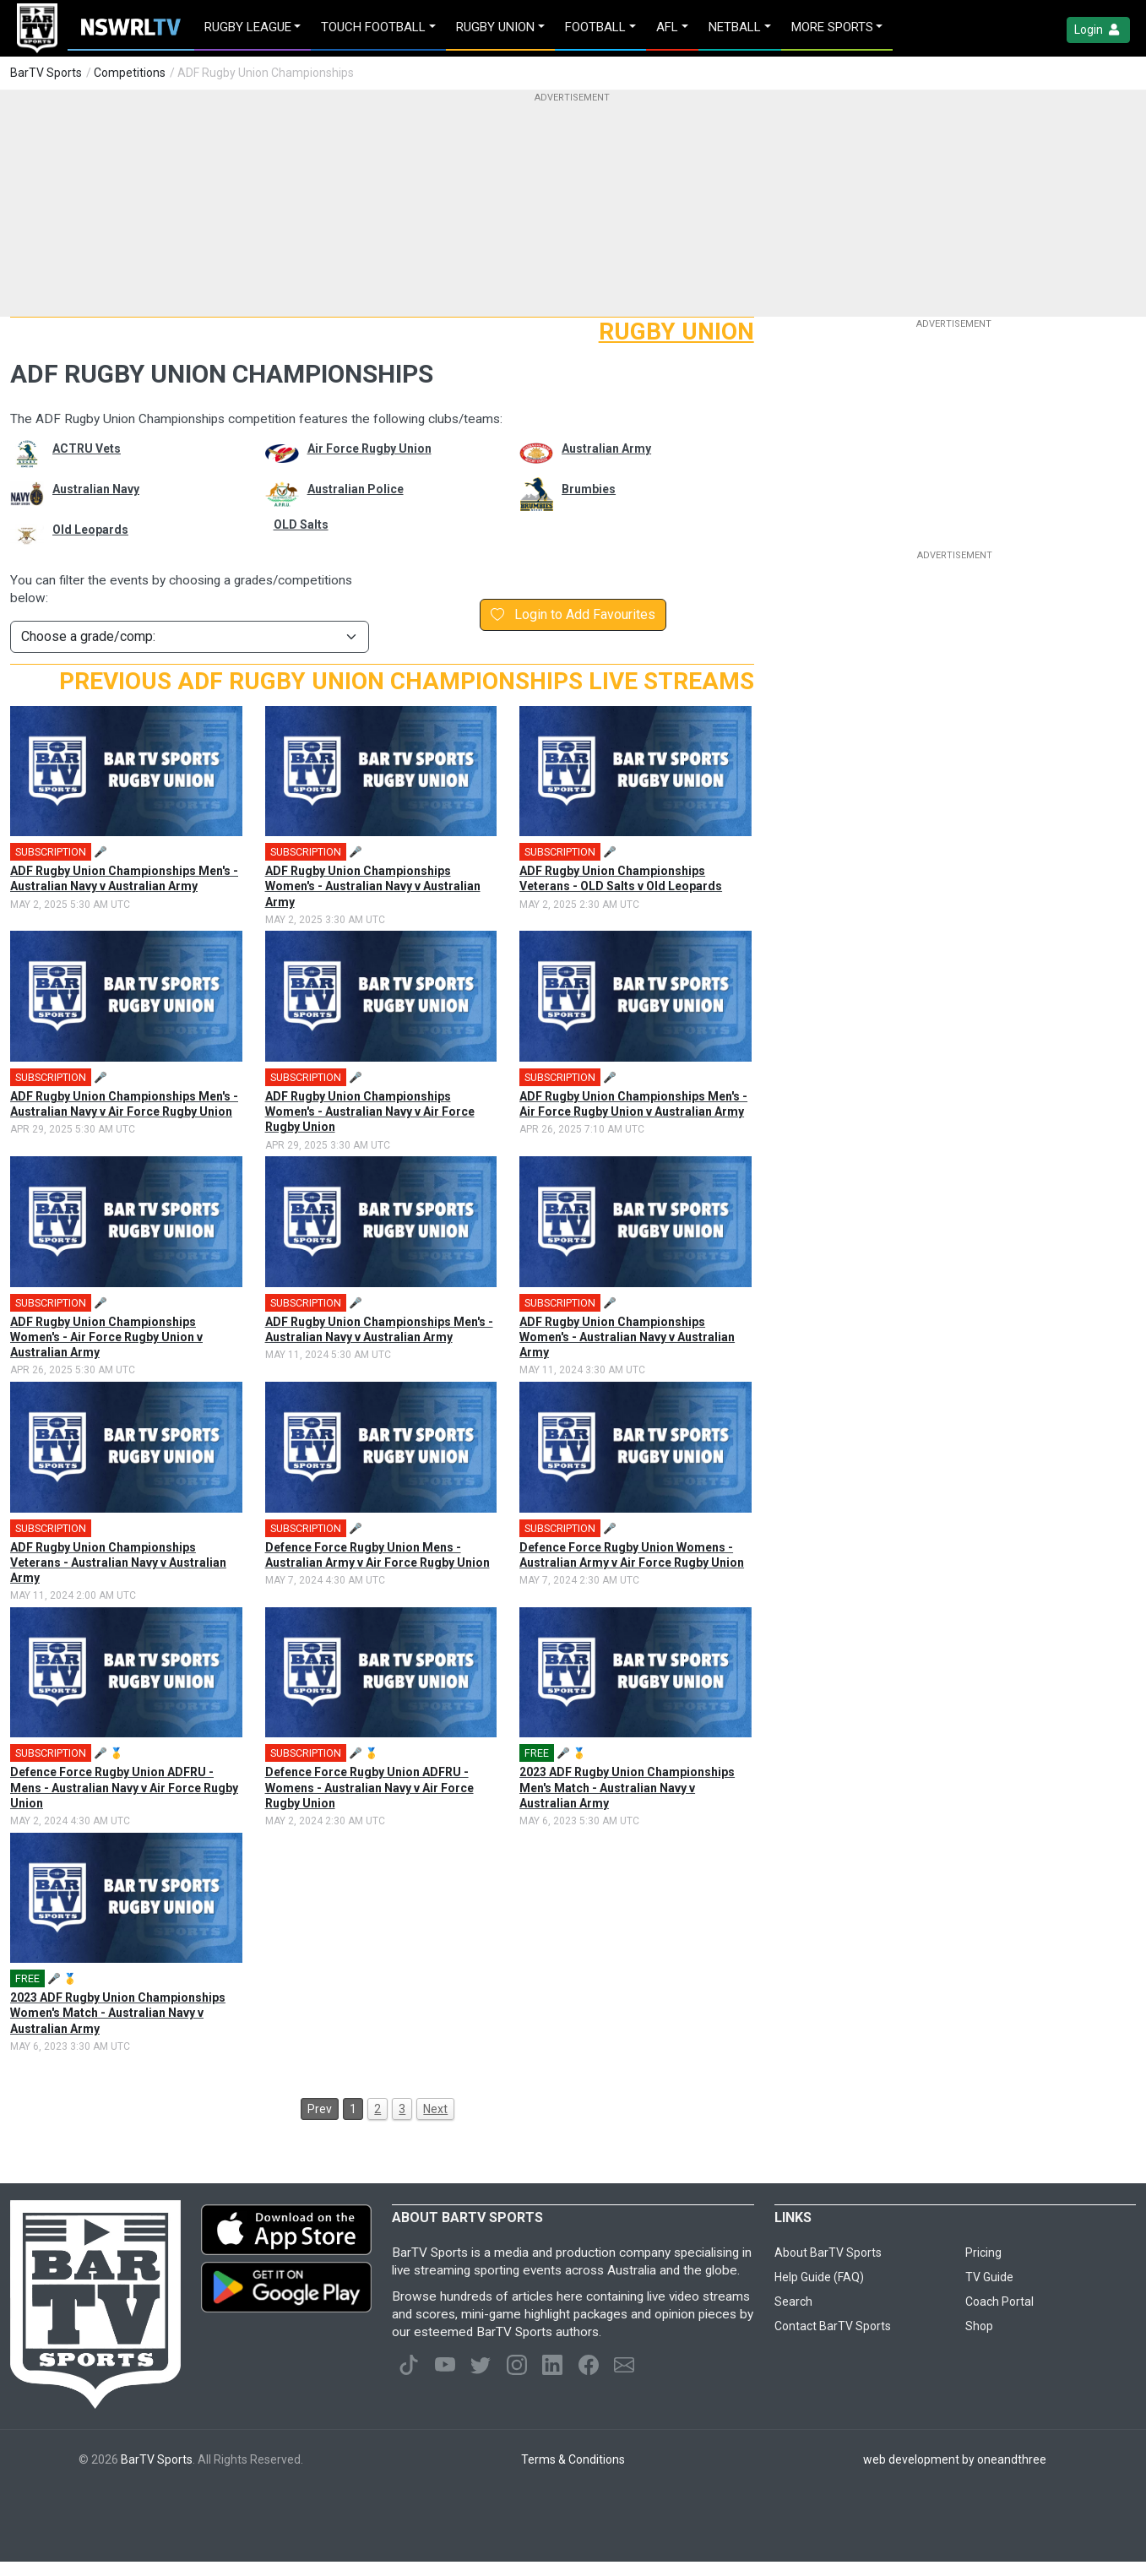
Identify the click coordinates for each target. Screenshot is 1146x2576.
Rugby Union (676, 331)
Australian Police (355, 489)
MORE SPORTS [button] (832, 27)
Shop (979, 2326)
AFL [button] (667, 27)
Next (435, 2109)
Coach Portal (999, 2301)
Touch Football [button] (373, 27)
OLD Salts (301, 524)
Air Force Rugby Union (369, 448)
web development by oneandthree (954, 2459)
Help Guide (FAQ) (819, 2277)
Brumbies (589, 489)
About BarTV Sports (828, 2252)
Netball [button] (735, 27)
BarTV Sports (46, 72)
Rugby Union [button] (495, 27)
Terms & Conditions (573, 2459)
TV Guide (989, 2277)
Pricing (983, 2252)
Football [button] (595, 27)
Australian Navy (95, 489)
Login (1098, 30)
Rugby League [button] (247, 27)
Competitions (130, 72)
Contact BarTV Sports (832, 2326)
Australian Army (606, 448)
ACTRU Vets (86, 448)
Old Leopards (90, 529)
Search (793, 2301)
